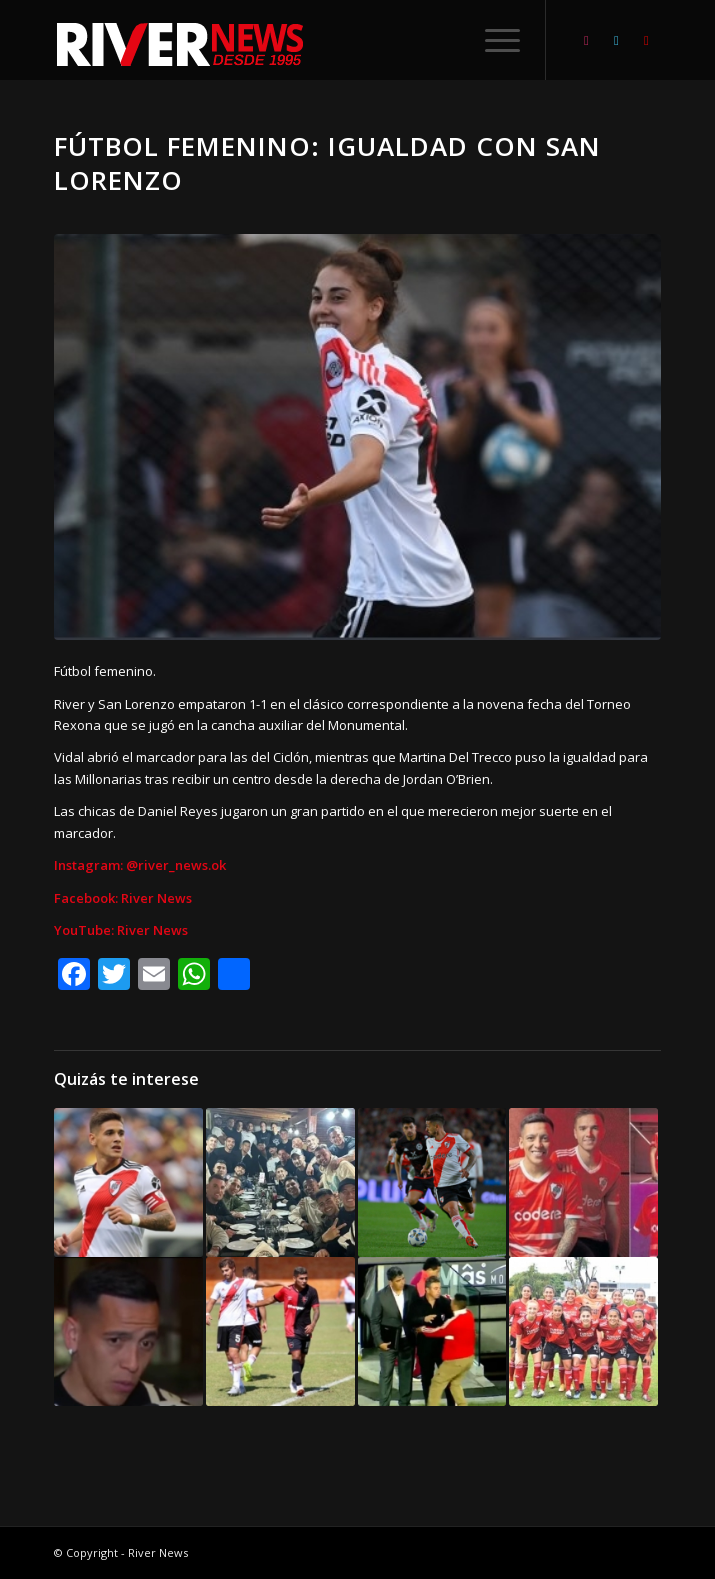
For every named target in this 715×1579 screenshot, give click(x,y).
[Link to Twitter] (616, 40)
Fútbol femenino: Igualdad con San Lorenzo (327, 163)
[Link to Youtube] (646, 40)
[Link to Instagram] (586, 40)
